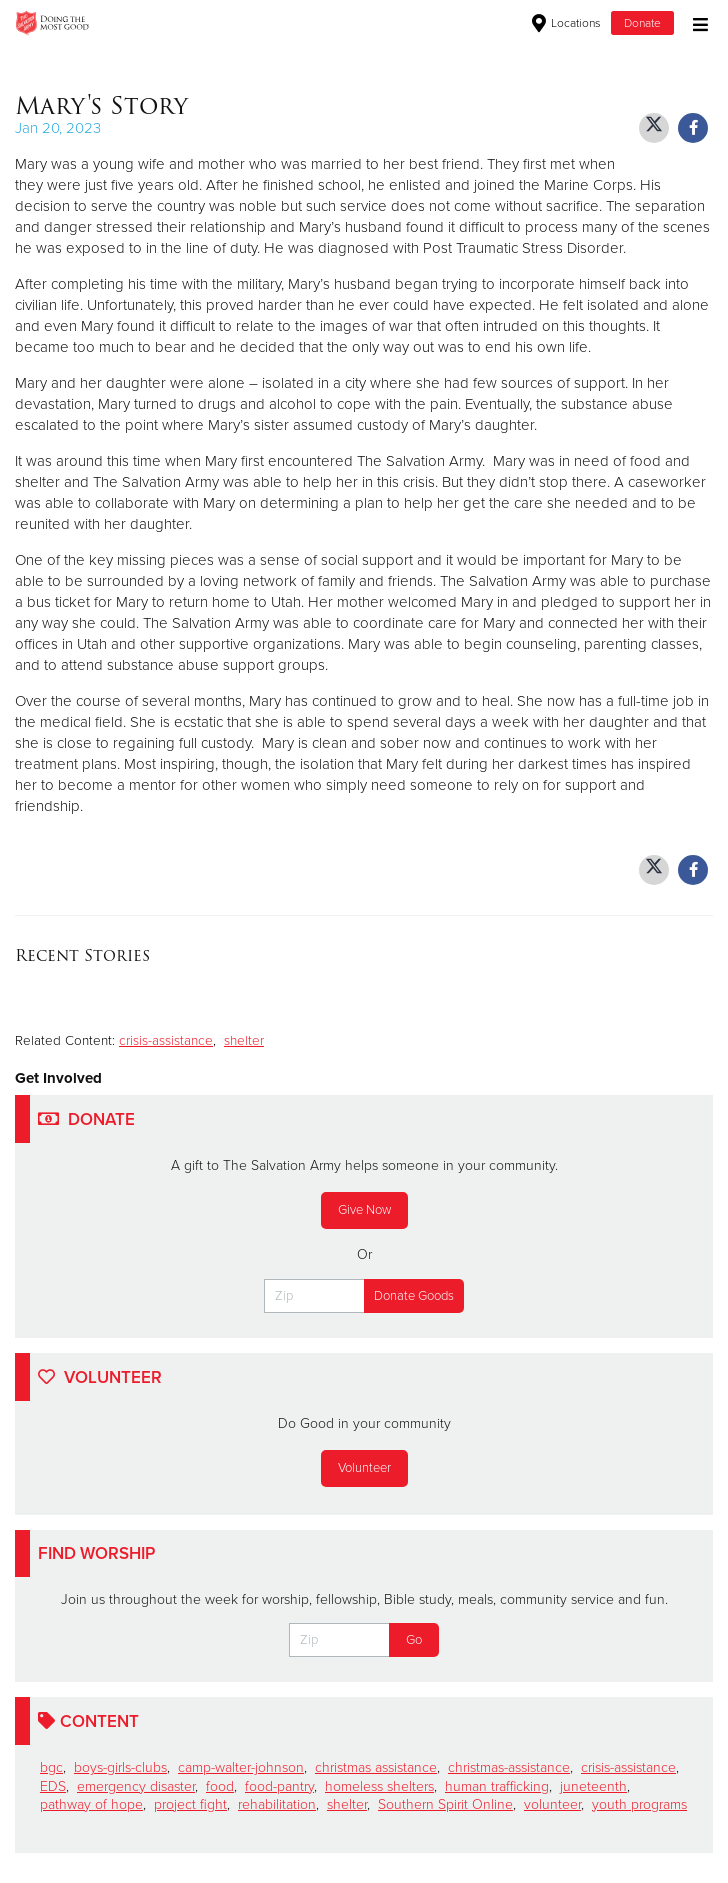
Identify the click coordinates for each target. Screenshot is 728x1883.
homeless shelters (379, 1786)
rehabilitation (277, 1804)
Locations (566, 23)
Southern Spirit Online (445, 1804)
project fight (190, 1804)
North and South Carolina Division (310, 23)
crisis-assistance (166, 1041)
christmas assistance (376, 1767)
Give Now (364, 1210)
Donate (642, 23)
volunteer (552, 1804)
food (220, 1786)
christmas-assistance (509, 1767)
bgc (51, 1767)
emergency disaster (136, 1786)
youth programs (639, 1804)
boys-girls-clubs (120, 1767)
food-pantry (279, 1786)
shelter (244, 1041)
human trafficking (497, 1786)
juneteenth (593, 1786)
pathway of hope (91, 1804)
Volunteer (364, 1468)
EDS (53, 1786)
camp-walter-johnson (241, 1767)
